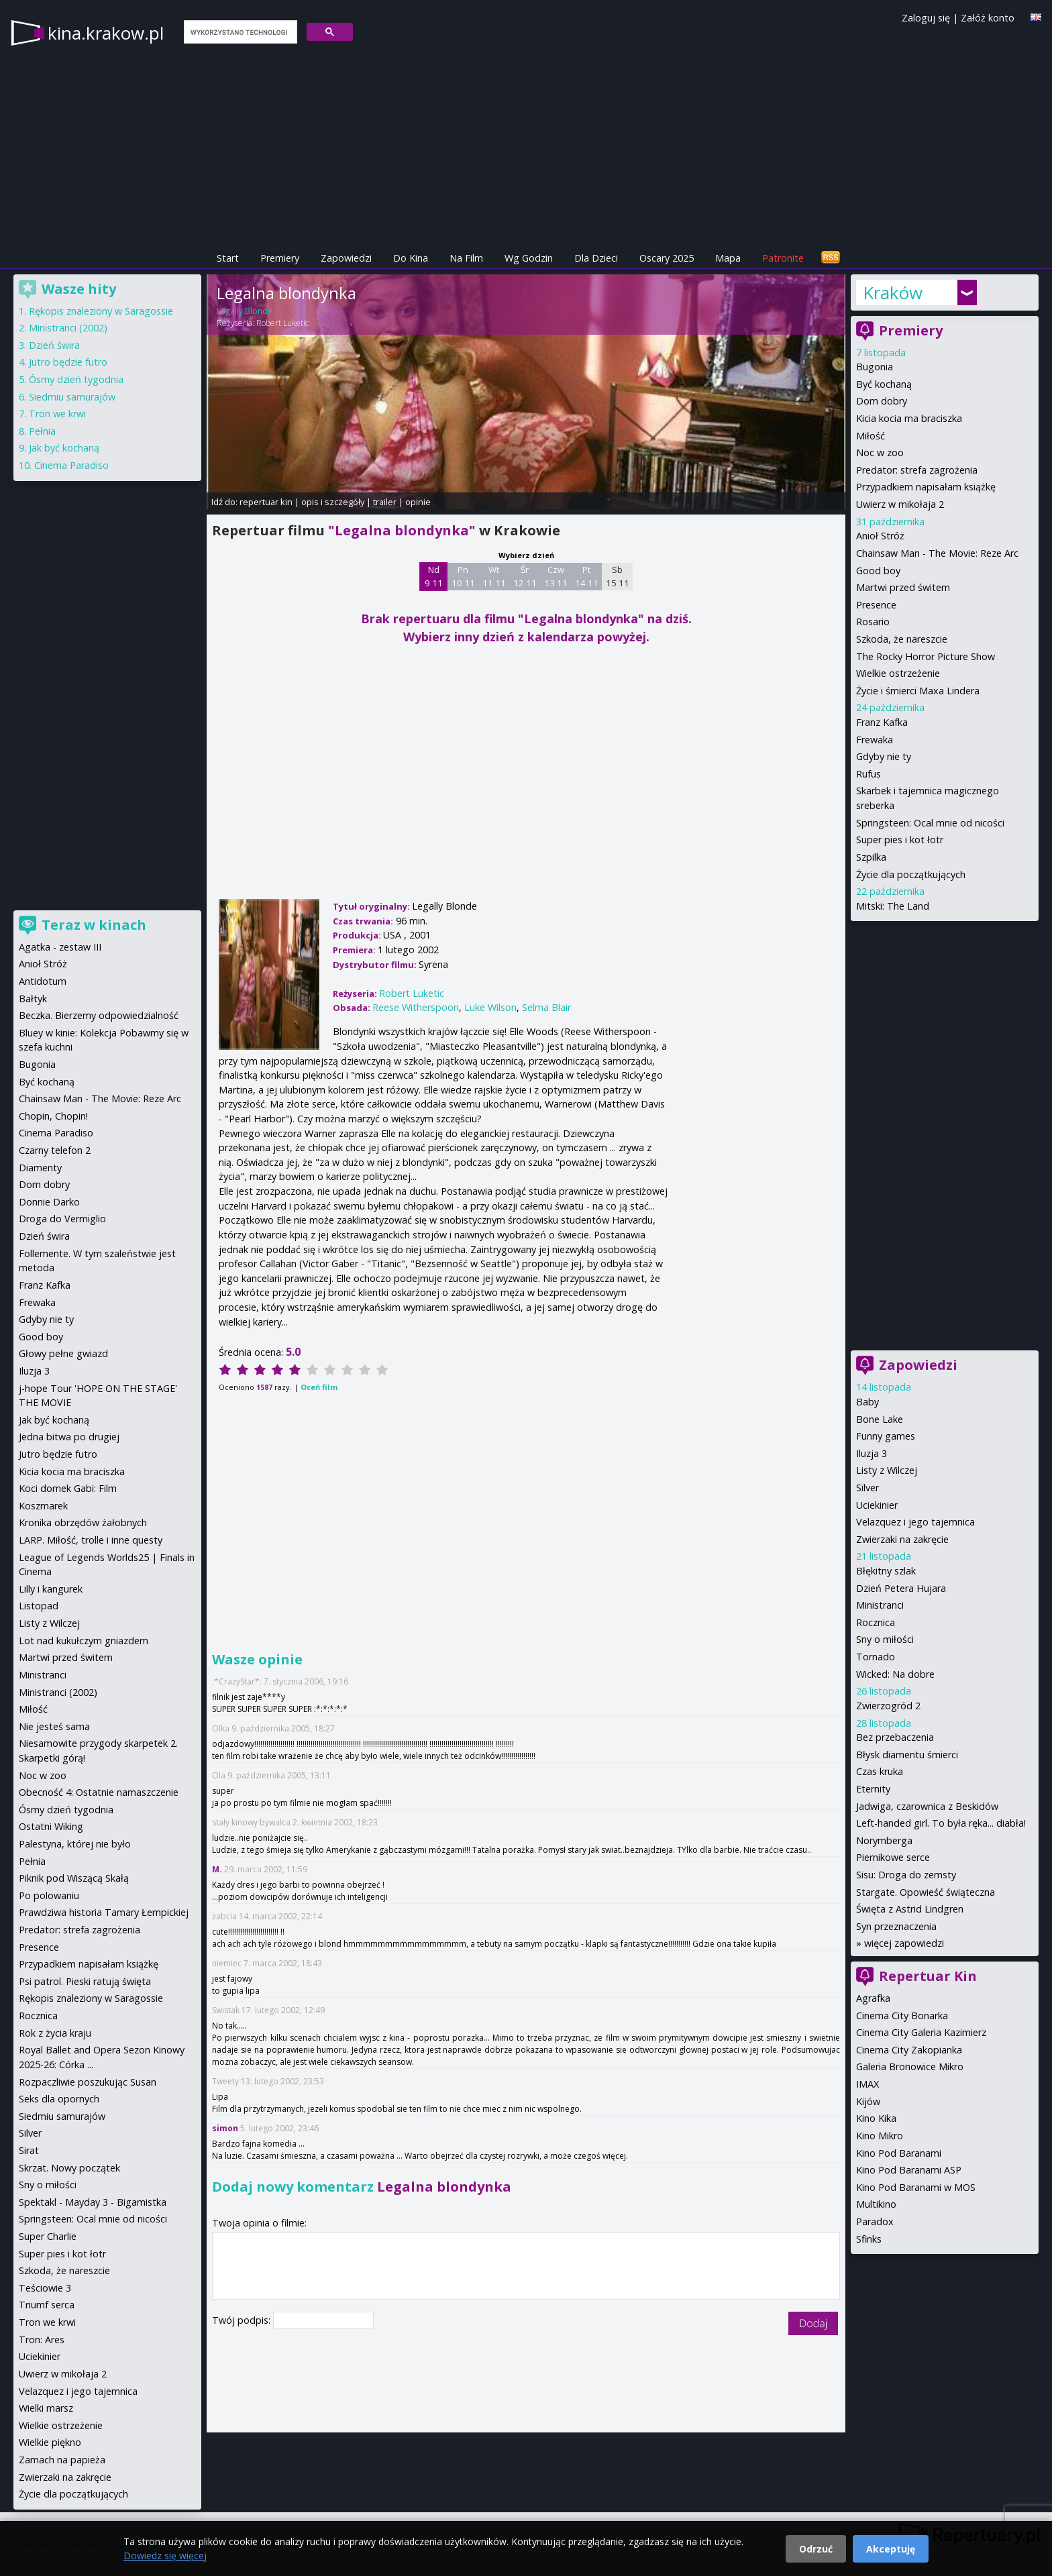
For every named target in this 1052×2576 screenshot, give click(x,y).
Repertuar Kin (928, 1976)
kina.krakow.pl (106, 33)
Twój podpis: (242, 2320)
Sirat (29, 2150)
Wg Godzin (529, 258)
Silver (867, 1487)
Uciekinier (877, 1505)
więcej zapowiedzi (904, 1943)
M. (217, 1869)
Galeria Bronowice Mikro (909, 2066)
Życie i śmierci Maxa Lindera (918, 690)
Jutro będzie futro (68, 362)
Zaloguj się (926, 17)
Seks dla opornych (59, 2098)
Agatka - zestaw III (60, 947)
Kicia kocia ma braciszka (909, 418)
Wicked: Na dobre (895, 1674)
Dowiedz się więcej (165, 2555)
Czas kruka (879, 1771)
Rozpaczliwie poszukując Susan (87, 2082)
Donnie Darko (49, 1201)
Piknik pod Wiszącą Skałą (74, 1878)
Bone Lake (879, 1419)
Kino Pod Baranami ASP (908, 2169)
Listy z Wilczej (886, 1470)
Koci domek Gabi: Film (68, 1488)
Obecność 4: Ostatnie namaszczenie (98, 1792)
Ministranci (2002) (68, 327)
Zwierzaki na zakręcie (902, 1539)
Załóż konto (987, 17)
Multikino (876, 2204)
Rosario (873, 621)
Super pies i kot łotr (899, 839)
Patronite (783, 258)
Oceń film (319, 1387)
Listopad (38, 1605)
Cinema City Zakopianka (909, 2049)
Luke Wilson (490, 1007)
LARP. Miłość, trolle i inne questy (90, 1540)
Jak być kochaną (64, 447)
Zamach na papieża (62, 2459)
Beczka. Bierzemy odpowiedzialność (98, 1015)
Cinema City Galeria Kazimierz (921, 2032)
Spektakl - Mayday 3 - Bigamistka (92, 2202)
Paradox (875, 2221)
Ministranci (880, 1605)
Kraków (893, 292)
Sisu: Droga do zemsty (906, 1874)
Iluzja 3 (871, 1453)
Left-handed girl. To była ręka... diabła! (941, 1823)
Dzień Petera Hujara (901, 1588)
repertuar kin (266, 502)
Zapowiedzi (346, 258)
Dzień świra (54, 345)
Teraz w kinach (94, 925)
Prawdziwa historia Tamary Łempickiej (104, 1912)
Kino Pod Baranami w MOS (916, 2187)
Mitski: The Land (892, 906)
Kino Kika (876, 2118)
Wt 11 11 (494, 576)
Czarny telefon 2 (55, 1150)
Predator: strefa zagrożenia (917, 470)
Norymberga (884, 1840)
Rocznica (875, 1622)
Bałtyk (33, 998)
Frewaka (874, 739)
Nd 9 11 (434, 576)
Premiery (279, 258)
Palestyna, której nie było (75, 1843)
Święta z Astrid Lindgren (909, 1908)
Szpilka (871, 857)
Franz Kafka (882, 722)
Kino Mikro (879, 2135)
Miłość (870, 435)
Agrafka (873, 1998)
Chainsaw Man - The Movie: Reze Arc (937, 553)
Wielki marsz (46, 2408)
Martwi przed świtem (903, 587)
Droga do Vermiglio (62, 1218)
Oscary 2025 (666, 258)
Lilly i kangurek (51, 1588)
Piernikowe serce (893, 1857)
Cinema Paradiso (71, 465)
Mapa (728, 258)
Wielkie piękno (50, 2442)
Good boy (878, 570)
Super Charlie (47, 2236)
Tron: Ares (41, 2339)
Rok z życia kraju (55, 2033)
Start (228, 258)
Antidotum (42, 981)
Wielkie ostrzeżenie (898, 673)
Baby (867, 1401)
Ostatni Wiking (51, 1826)
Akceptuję (890, 2548)
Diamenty (40, 1167)
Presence (876, 604)
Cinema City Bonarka (902, 2015)
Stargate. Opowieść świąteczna (925, 1892)
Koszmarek (43, 1505)
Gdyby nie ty (883, 756)
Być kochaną (884, 384)
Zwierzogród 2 (888, 1705)
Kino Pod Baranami (898, 2153)
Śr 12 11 (525, 576)
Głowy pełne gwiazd (63, 1353)
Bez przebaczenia (895, 1737)
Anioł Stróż (880, 535)
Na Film (466, 258)
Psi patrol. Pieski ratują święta (85, 1981)
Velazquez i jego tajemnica (915, 1521)
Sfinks (869, 2239)
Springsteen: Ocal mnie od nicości (930, 822)
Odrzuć (816, 2548)
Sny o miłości (885, 1639)
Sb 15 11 (617, 576)
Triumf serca (46, 2304)
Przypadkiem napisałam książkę (926, 486)
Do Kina (410, 258)
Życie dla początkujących (910, 874)
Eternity (873, 1788)
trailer (385, 502)
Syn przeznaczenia (896, 1926)
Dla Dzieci (596, 258)
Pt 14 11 (586, 576)
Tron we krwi (57, 413)
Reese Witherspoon (415, 1007)
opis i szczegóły (332, 502)
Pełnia (42, 431)
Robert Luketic (282, 323)
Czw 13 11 (556, 576)
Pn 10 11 (463, 576)
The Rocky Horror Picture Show (925, 656)
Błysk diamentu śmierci (907, 1754)
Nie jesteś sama (54, 1726)
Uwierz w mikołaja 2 (900, 504)
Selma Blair (546, 1007)
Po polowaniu (49, 1895)
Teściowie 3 (45, 2288)
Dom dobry (881, 400)
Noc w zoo (880, 452)
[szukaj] (239, 32)
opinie (418, 502)
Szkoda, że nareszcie (901, 639)
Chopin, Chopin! (53, 1116)
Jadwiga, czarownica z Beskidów (927, 1806)
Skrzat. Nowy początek (69, 2167)
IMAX (867, 2084)
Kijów (868, 2101)
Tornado (875, 1656)
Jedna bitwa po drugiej (69, 1436)
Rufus (868, 773)
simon (225, 2128)
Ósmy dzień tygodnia (76, 379)
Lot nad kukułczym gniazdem (83, 1640)
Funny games (885, 1436)
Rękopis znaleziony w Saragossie (101, 311)
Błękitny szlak (886, 1570)
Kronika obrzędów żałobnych (83, 1522)
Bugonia (874, 366)
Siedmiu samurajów (72, 396)
